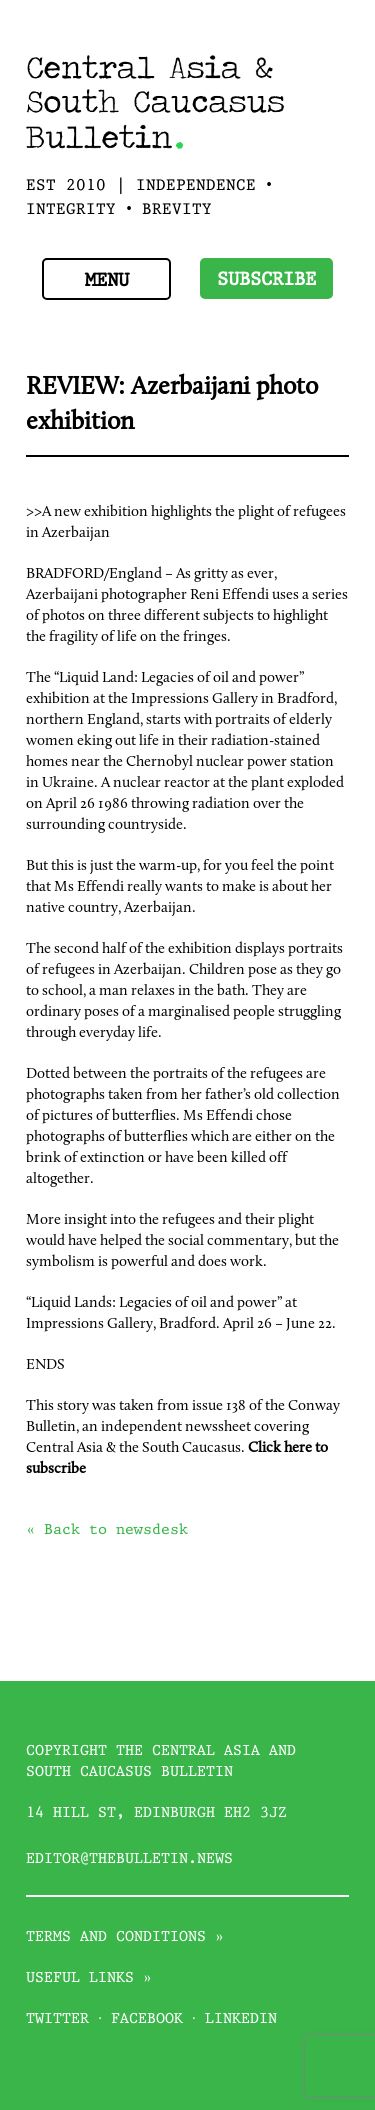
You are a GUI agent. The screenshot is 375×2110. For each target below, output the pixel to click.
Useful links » (89, 1978)
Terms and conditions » (125, 1937)
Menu (107, 281)
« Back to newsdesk (107, 1530)
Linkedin (241, 2019)
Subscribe (266, 280)
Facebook (147, 2019)
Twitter (57, 2019)
